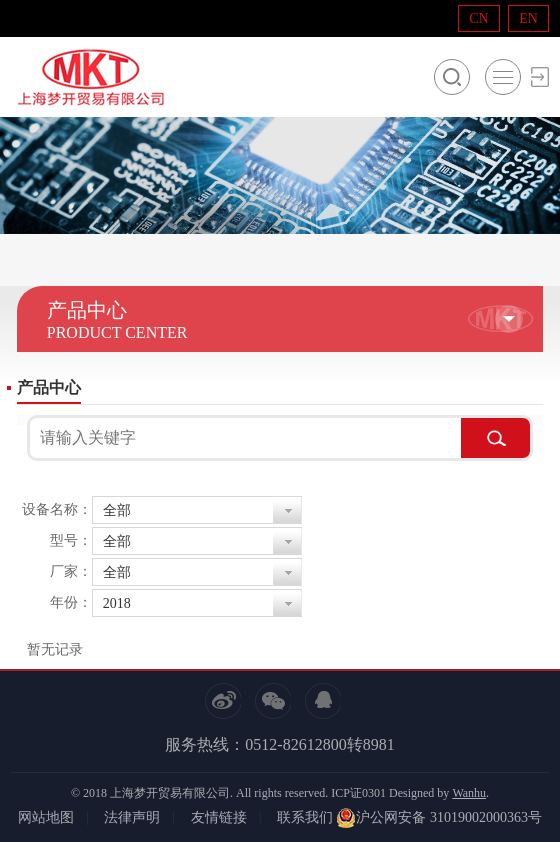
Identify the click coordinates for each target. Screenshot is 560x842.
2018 (117, 603)
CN (478, 18)
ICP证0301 (358, 793)
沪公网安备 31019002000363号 (439, 818)
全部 (117, 510)
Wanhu (469, 793)
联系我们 (305, 817)
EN (528, 18)
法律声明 (132, 817)
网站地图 (46, 817)
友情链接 (219, 817)
